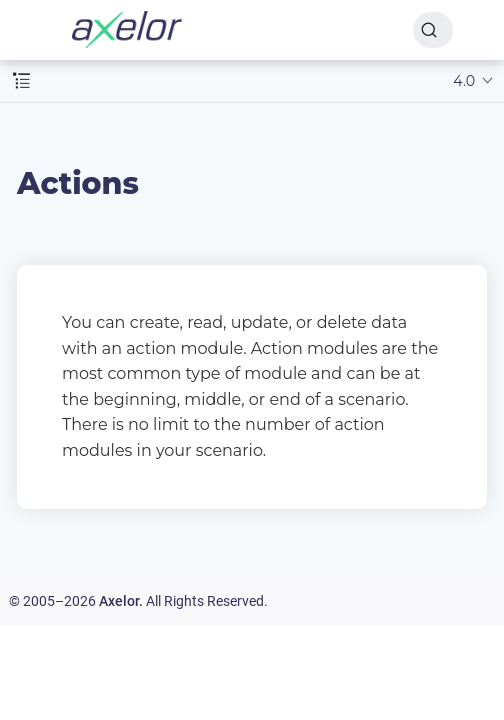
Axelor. (121, 601)
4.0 (464, 81)
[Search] (433, 30)
